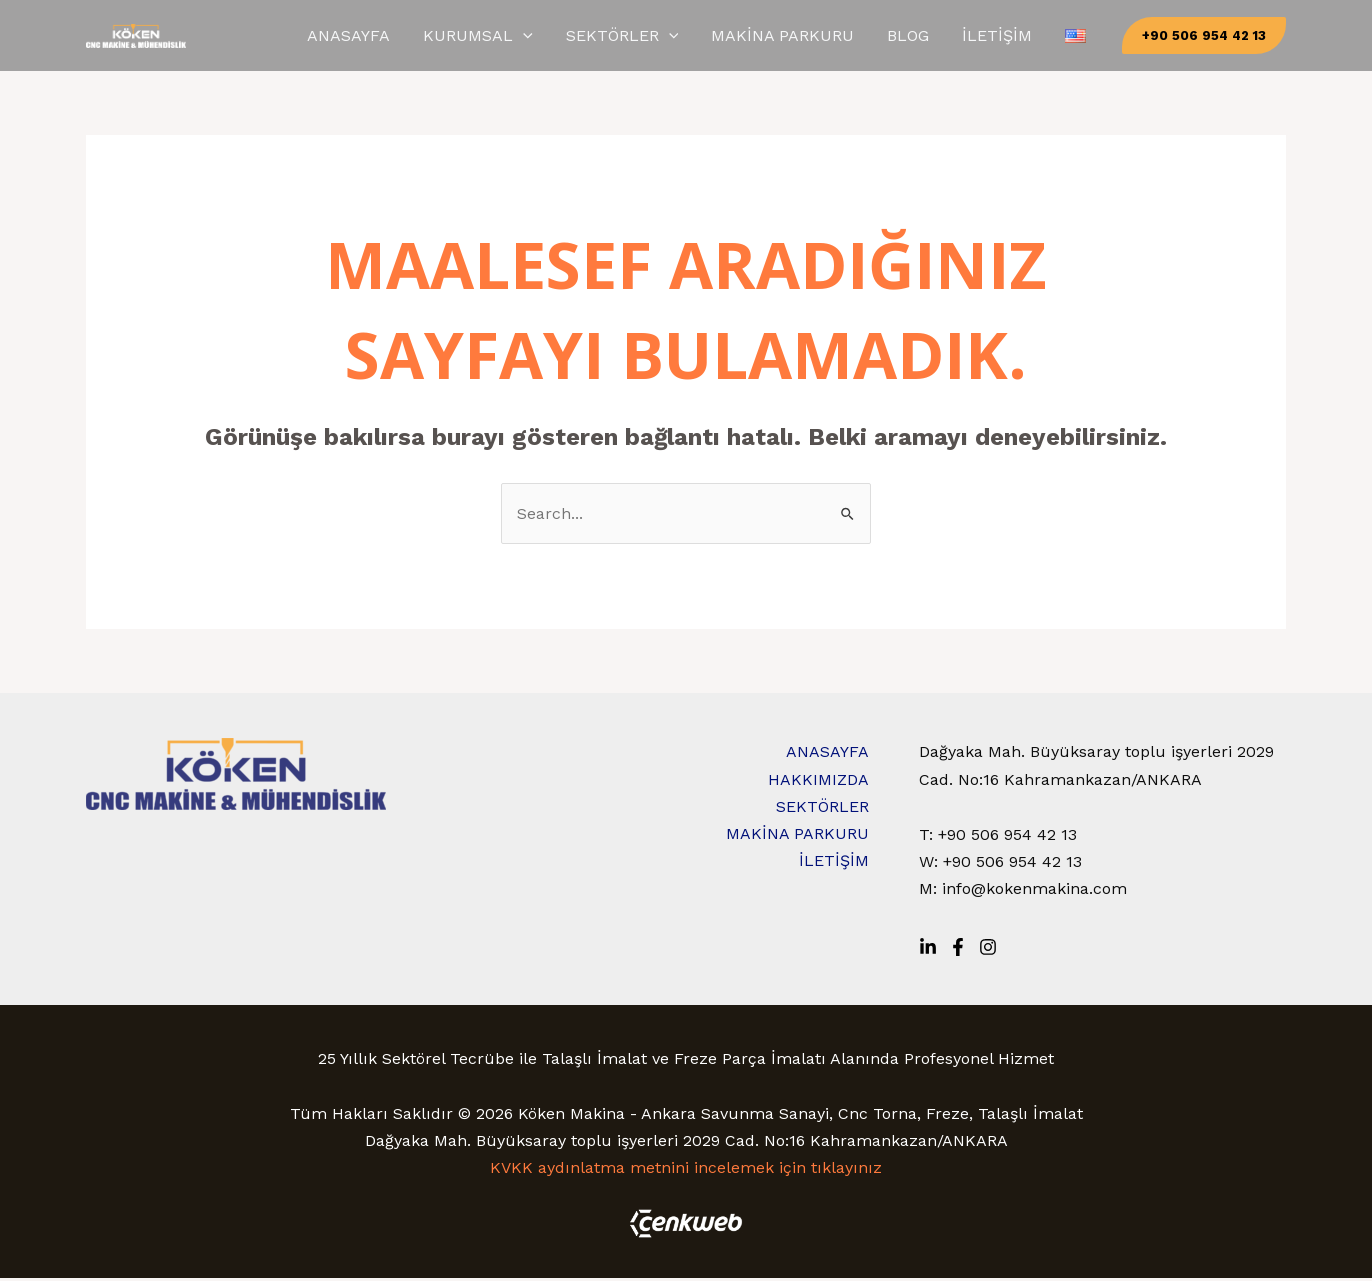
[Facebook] (958, 950)
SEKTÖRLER (716, 37)
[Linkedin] (928, 950)
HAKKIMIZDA (818, 782)
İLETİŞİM (1029, 36)
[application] (638, 37)
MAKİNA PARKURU (856, 36)
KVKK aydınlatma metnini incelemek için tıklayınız (686, 1170)
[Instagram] (988, 950)
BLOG (961, 36)
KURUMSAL (593, 37)
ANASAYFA (484, 36)
